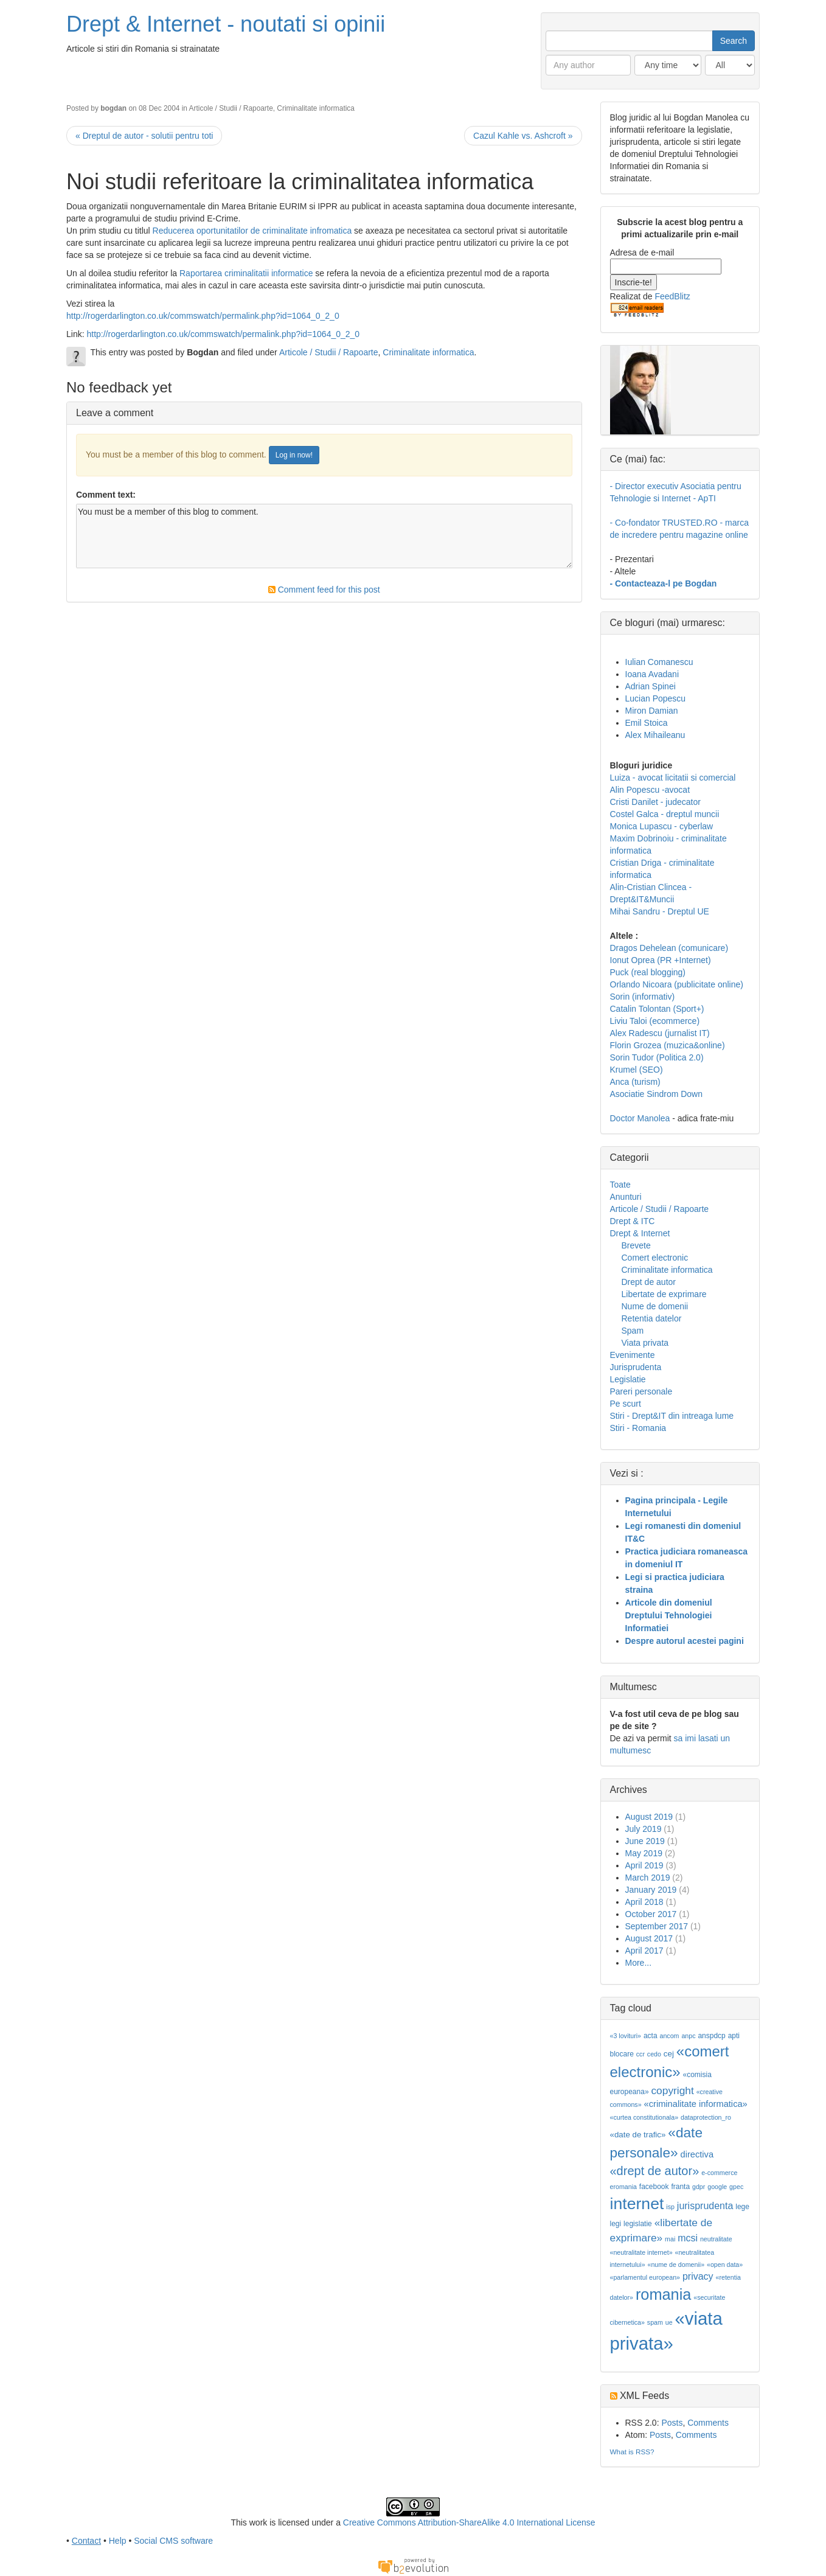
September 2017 (657, 1926)
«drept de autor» (654, 2170)
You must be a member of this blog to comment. (324, 536)
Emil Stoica (646, 723)
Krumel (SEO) (636, 1069)
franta (680, 2186)
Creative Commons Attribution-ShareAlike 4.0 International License (469, 2522)
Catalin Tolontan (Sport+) (657, 1009)
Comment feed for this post (324, 589)
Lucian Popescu (655, 698)
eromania (623, 2186)
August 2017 (649, 1938)
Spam (633, 1330)
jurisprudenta (705, 2206)
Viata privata (645, 1343)
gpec (736, 2186)
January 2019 (651, 1890)
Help (118, 2541)
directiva (697, 2154)
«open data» (725, 2264)
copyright (672, 2090)
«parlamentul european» (645, 2277)
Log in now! (294, 455)
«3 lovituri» (626, 2035)
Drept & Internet (640, 1233)
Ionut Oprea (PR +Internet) (660, 960)
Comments (708, 2423)
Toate (620, 1184)
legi (616, 2223)
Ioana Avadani (652, 674)
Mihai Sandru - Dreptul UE (659, 911)
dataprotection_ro (706, 2117)
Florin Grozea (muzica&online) (667, 1045)
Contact (86, 2541)
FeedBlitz (672, 296)
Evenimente (632, 1355)
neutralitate (716, 2239)
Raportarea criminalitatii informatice (247, 273)
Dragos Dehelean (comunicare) (669, 948)
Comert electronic (655, 1257)
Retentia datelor (652, 1318)
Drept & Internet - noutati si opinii (225, 24)
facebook (654, 2186)
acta (651, 2035)
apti (734, 2035)
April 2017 (644, 1950)
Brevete (636, 1245)
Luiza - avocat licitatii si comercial (673, 777)
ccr (640, 2054)
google (717, 2186)
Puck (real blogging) (648, 972)
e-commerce (719, 2172)
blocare (622, 2054)
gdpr (698, 2186)
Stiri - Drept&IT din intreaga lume (672, 1416)
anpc (688, 2035)
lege (742, 2206)
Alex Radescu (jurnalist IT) (660, 1033)
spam (655, 2322)
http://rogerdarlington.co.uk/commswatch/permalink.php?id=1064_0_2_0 (202, 316)
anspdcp (711, 2035)
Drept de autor (649, 1282)
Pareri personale (641, 1391)
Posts (671, 2423)
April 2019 (644, 1865)
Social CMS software (173, 2541)
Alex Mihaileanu (655, 735)
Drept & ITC (632, 1221)
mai (670, 2239)
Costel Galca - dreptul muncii (665, 814)
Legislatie (628, 1379)
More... (638, 1963)
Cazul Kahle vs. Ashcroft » (522, 136)
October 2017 (651, 1914)
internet (637, 2204)
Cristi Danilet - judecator (655, 802)
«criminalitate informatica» (696, 2104)
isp (670, 2206)
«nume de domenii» (675, 2264)
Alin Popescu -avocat (650, 790)
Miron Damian (651, 710)
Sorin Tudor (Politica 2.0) (657, 1057)
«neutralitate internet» (641, 2252)
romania (664, 2294)
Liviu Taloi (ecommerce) (655, 1021)
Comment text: (106, 495)
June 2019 (645, 1841)
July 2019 (643, 1829)
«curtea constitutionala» (644, 2117)
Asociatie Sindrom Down (656, 1094)
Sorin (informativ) (642, 996)
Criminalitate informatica (316, 108)
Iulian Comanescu (659, 662)
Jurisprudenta (636, 1367)
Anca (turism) (635, 1082)
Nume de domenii (655, 1306)
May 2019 (643, 1853)
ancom (669, 2035)
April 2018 (644, 1902)
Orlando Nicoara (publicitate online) (676, 984)
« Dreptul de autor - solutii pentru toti (144, 136)
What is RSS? (632, 2452)
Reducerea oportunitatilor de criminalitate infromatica (252, 230)
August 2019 (649, 1817)
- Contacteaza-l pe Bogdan (663, 583)
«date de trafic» (638, 2134)
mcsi (688, 2238)
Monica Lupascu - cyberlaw (661, 826)
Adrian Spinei (650, 686)
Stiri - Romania (638, 1428)
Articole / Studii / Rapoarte (231, 108)
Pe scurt (625, 1403)
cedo (654, 2054)
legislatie (637, 2223)
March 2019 (647, 1877)
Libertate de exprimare (664, 1294)
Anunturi (626, 1197)
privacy (697, 2276)
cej (669, 2053)
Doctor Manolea (640, 1118)
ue (669, 2322)
